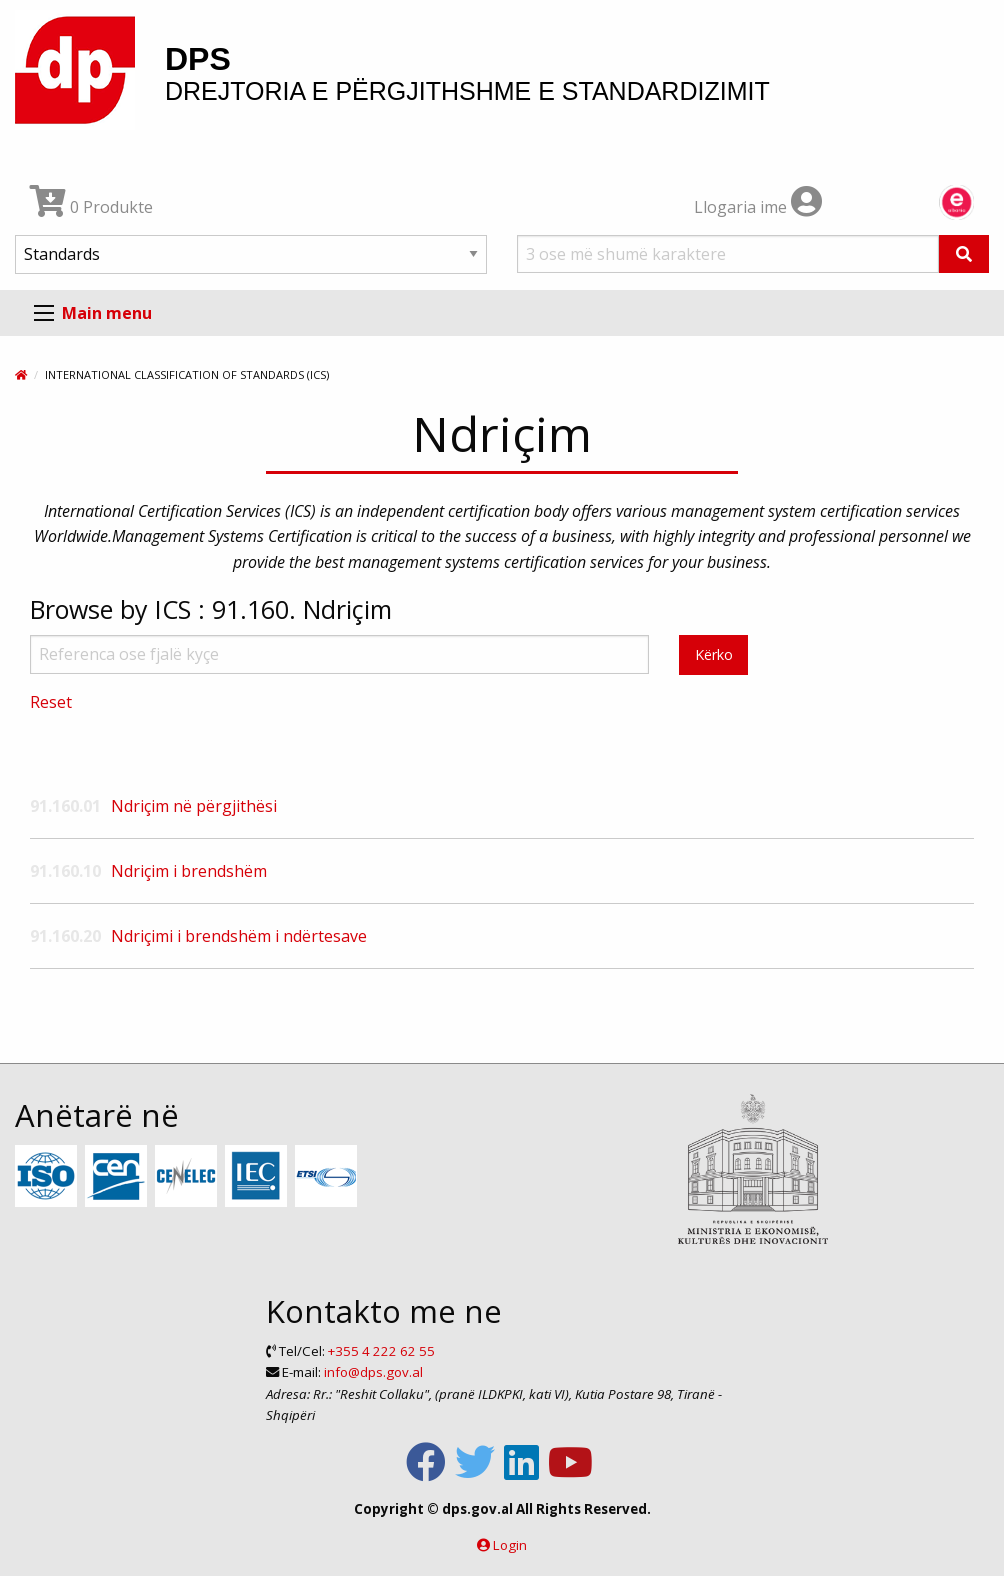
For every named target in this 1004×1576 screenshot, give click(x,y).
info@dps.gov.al (373, 1372)
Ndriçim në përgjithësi (194, 806)
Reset (51, 702)
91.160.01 (65, 806)
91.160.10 (65, 871)
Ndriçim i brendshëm (189, 871)
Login (510, 1545)
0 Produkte (91, 207)
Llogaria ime (758, 207)
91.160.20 (65, 936)
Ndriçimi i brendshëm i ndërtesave (239, 936)
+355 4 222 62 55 (381, 1351)
